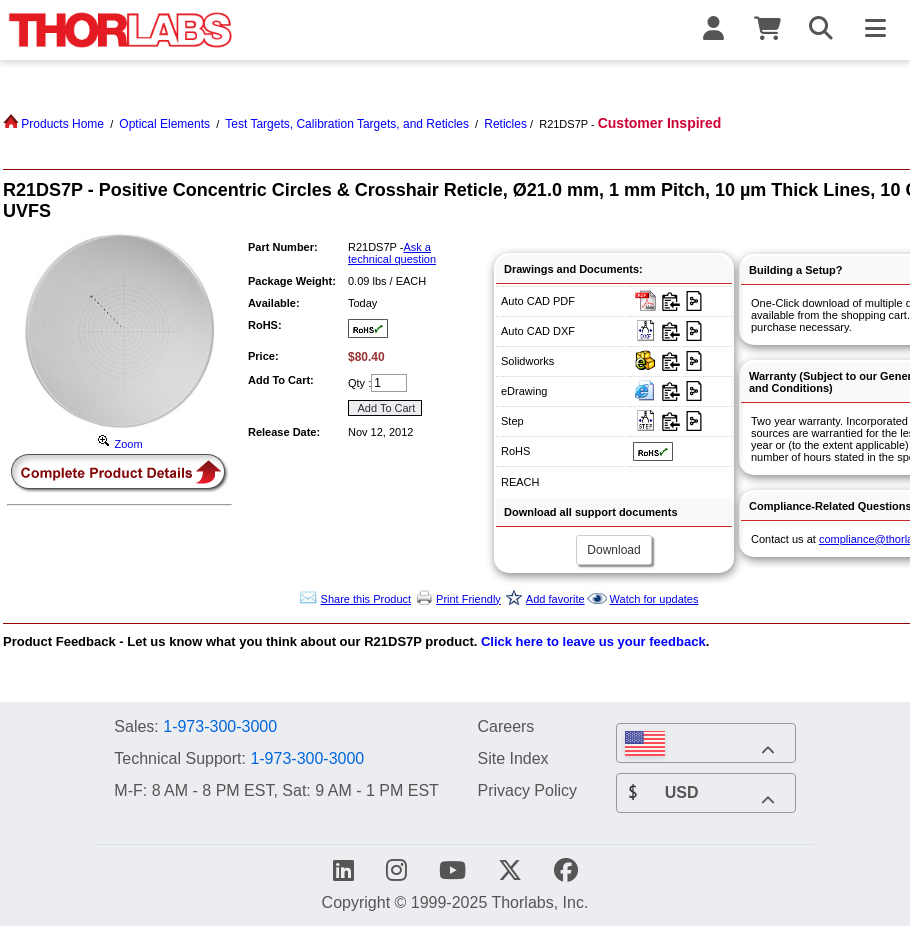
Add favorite (555, 599)
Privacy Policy (527, 790)
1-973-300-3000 (220, 726)
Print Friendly (468, 599)
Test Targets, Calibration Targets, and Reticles (347, 124)
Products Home (53, 124)
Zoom (119, 444)
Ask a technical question (392, 253)
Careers (505, 726)
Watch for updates (654, 599)
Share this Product (366, 599)
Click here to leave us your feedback (593, 641)
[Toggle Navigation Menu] (875, 30)
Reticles (505, 124)
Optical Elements (164, 124)
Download (613, 550)
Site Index (512, 758)
